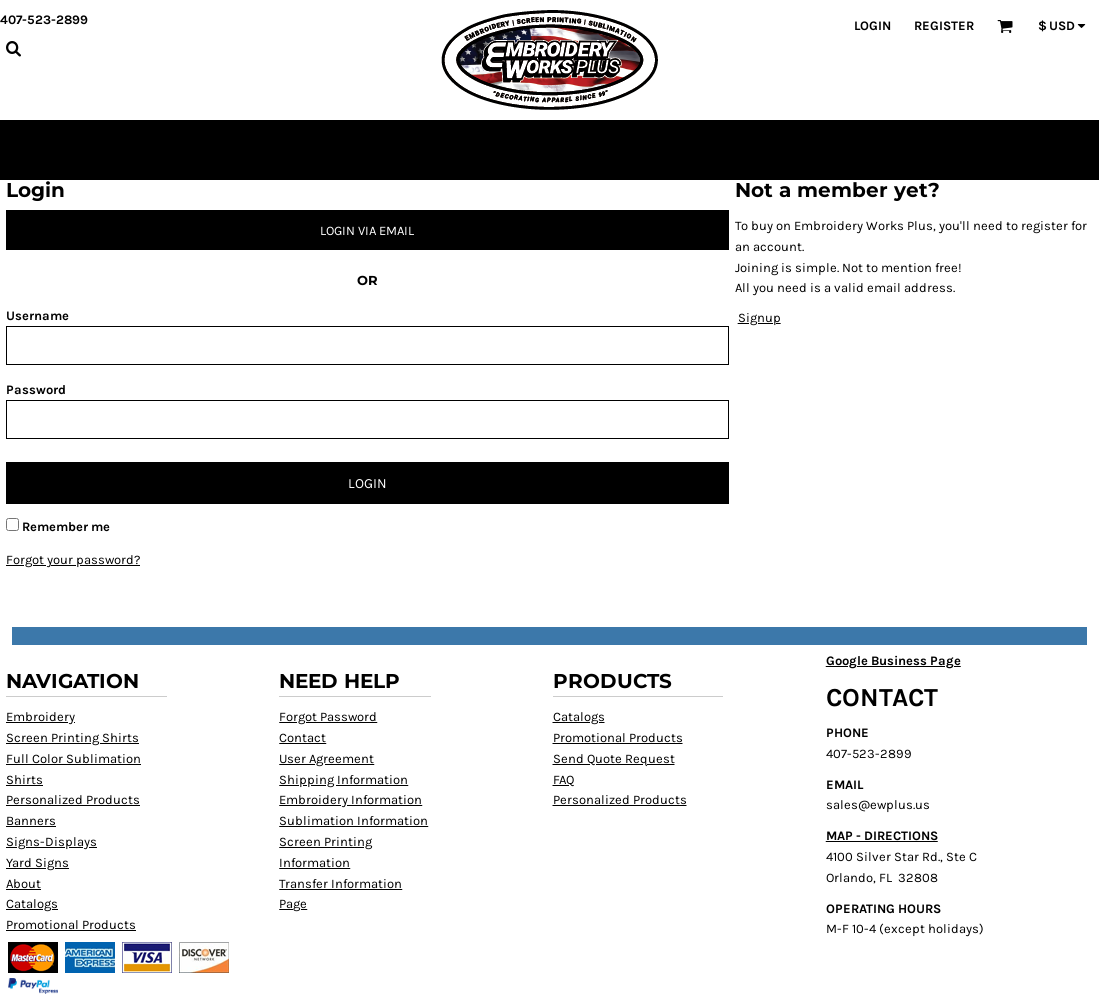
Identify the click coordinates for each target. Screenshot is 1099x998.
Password (36, 389)
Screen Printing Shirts (72, 737)
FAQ (563, 779)
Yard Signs (37, 862)
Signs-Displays (51, 841)
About (23, 883)
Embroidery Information (350, 799)
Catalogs (32, 903)
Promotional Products (71, 924)
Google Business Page (893, 660)
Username (37, 315)
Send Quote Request (614, 758)
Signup (759, 317)
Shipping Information (343, 779)
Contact (302, 737)
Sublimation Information (353, 820)
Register (944, 25)
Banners (31, 820)
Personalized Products (73, 799)
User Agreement (326, 758)
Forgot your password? (73, 559)
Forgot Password (328, 716)
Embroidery (40, 716)
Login (872, 25)
